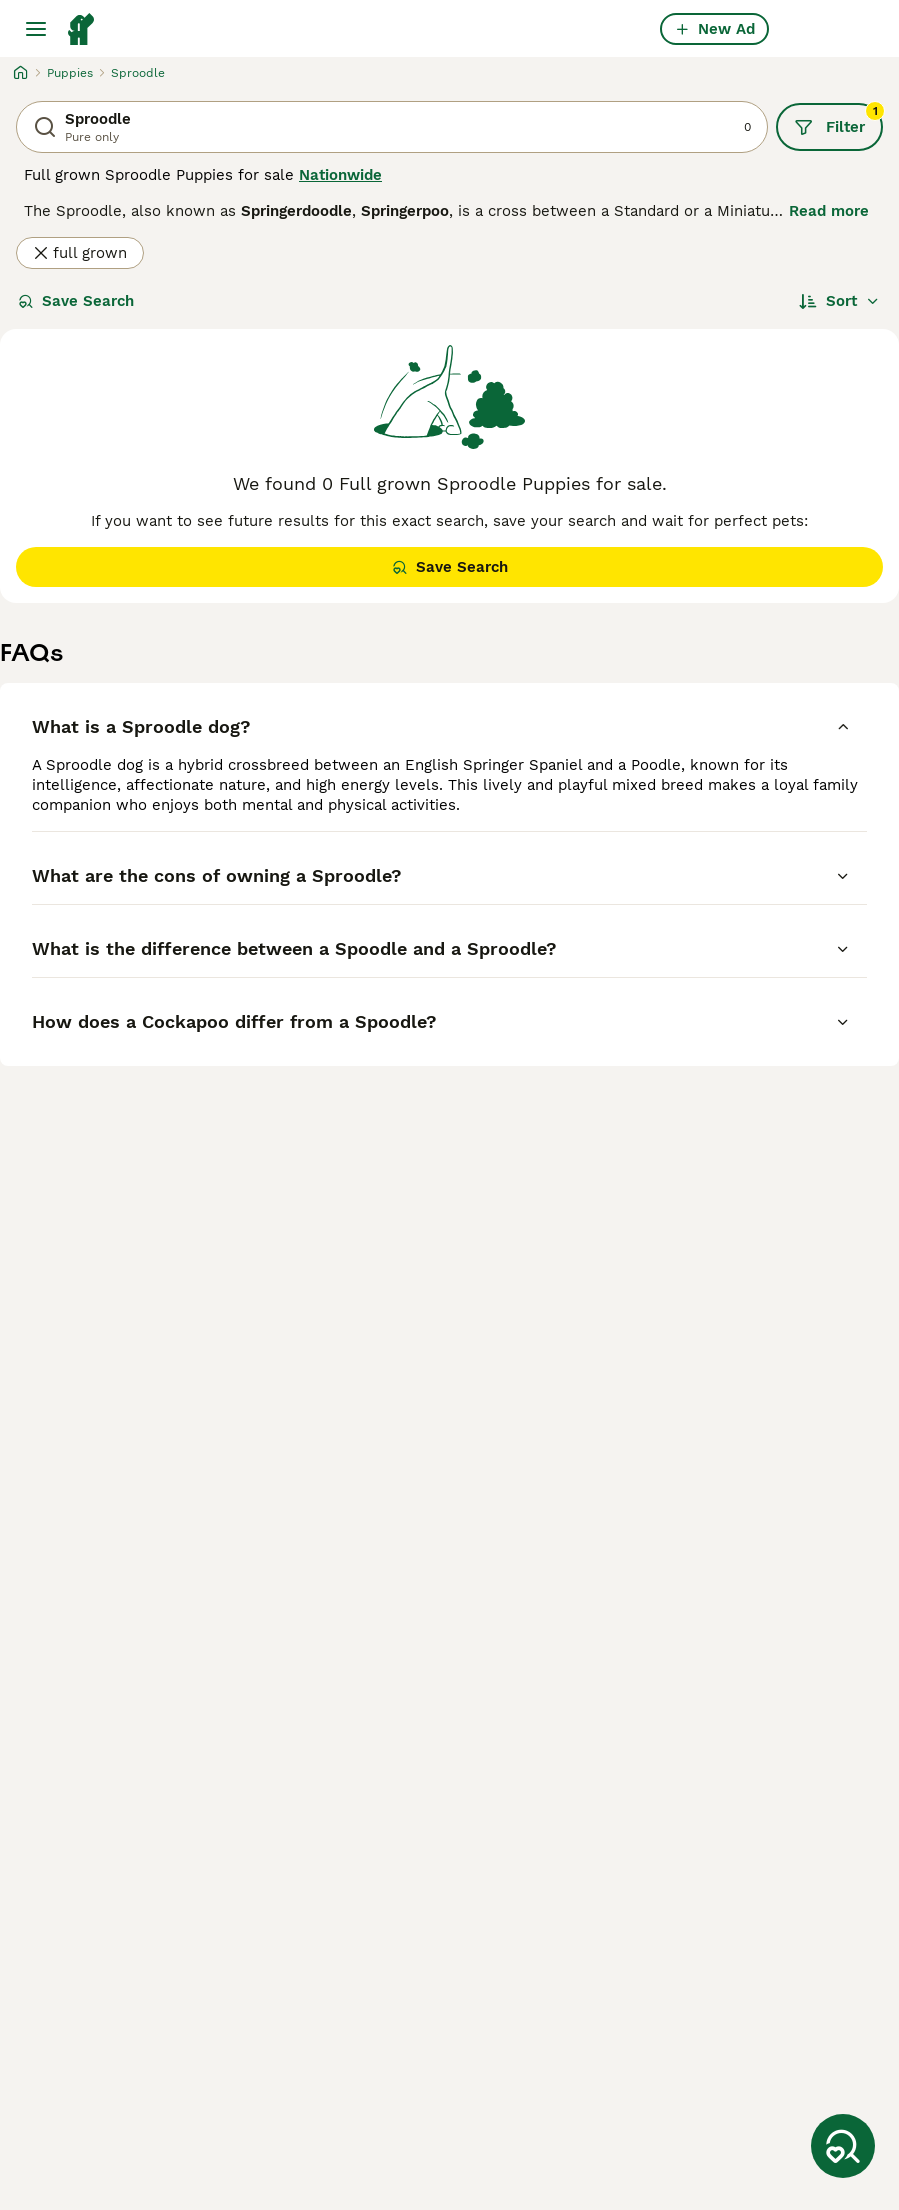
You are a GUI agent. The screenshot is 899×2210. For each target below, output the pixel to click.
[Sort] (839, 301)
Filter (838, 120)
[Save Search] (843, 2146)
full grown (80, 253)
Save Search (76, 301)
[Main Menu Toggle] (36, 29)
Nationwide (340, 175)
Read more (829, 211)
